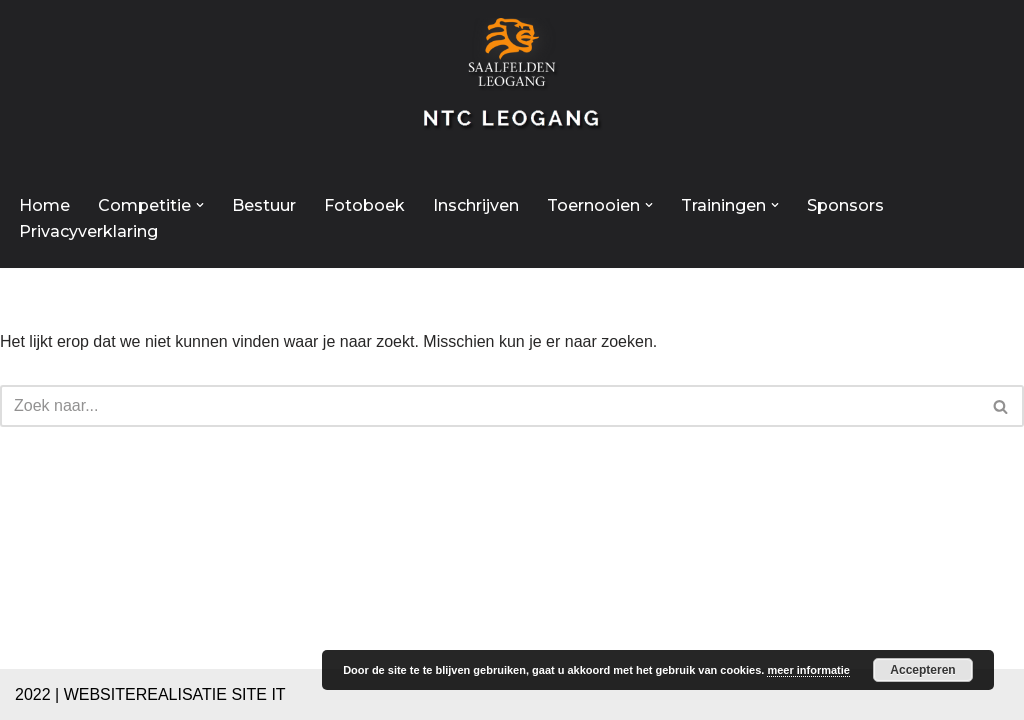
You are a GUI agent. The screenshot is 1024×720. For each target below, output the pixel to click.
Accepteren (922, 670)
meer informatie (808, 670)
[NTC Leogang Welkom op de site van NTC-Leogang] (512, 84)
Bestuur (264, 205)
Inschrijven (476, 205)
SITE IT (258, 694)
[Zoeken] (489, 406)
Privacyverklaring (88, 231)
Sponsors (845, 205)
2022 (33, 694)
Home (44, 205)
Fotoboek (364, 205)
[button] (200, 205)
